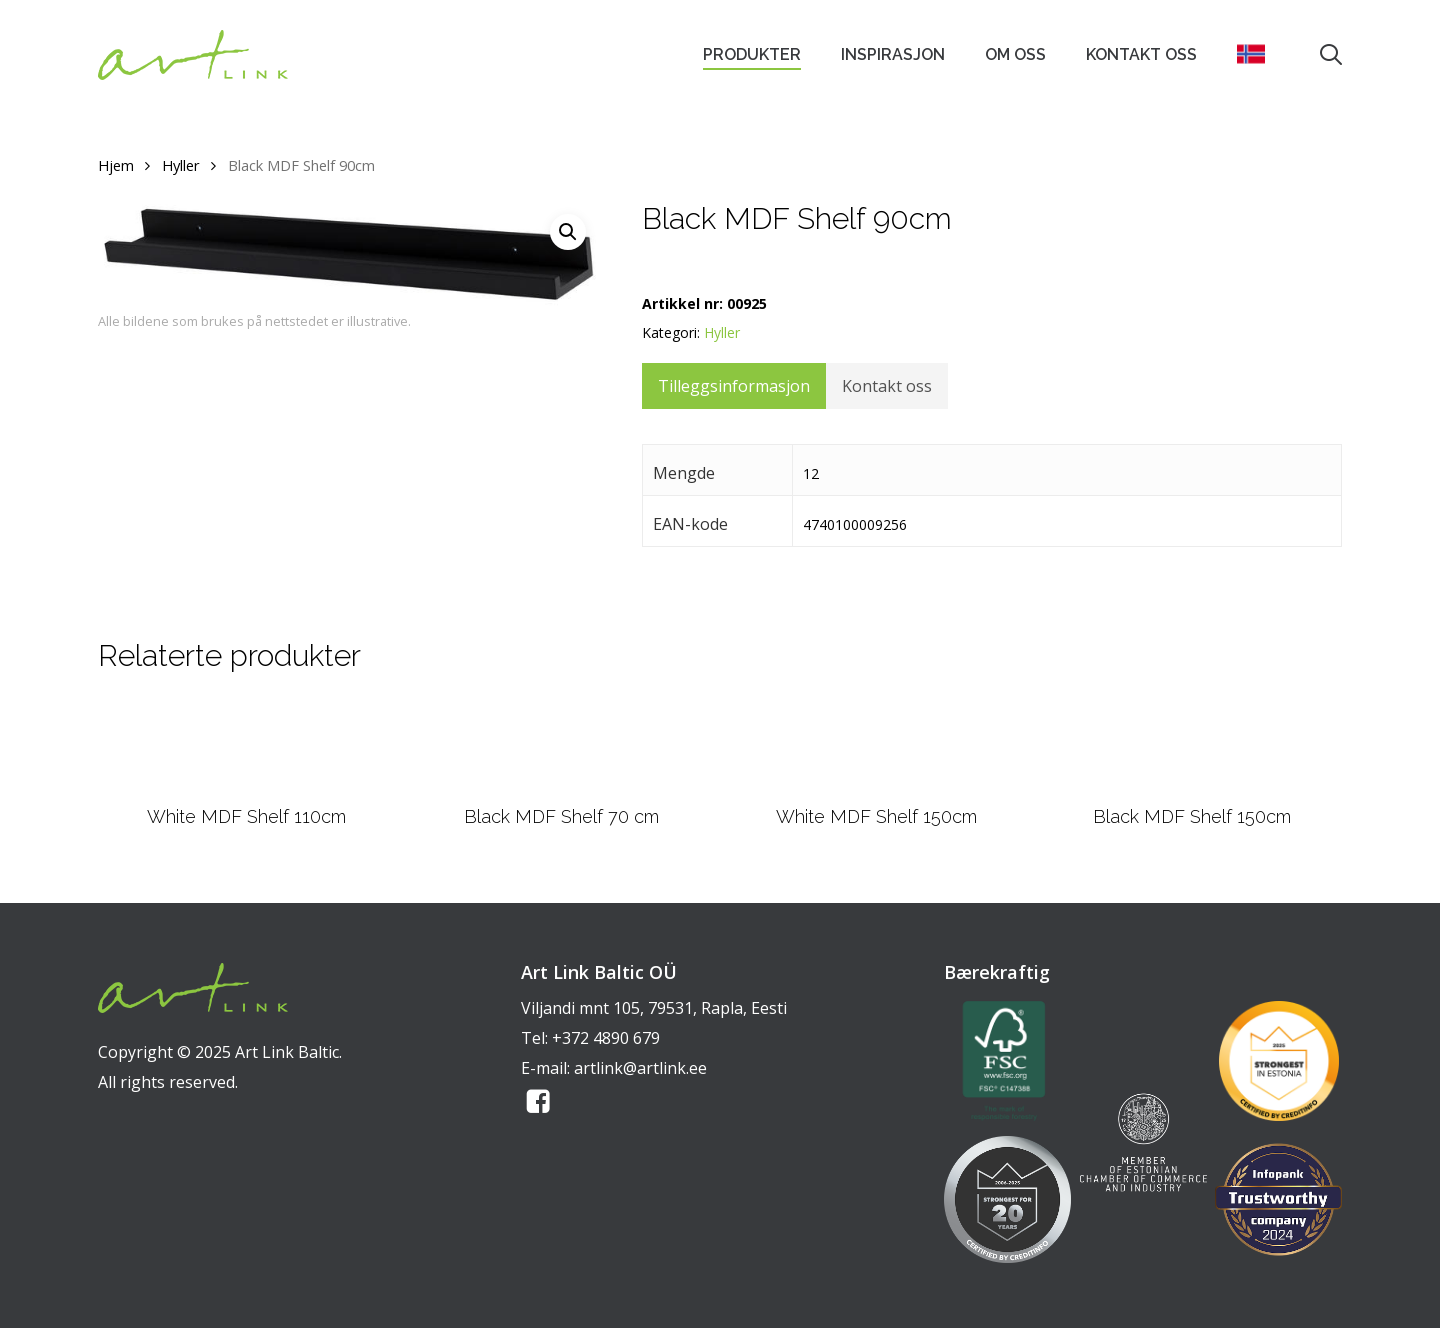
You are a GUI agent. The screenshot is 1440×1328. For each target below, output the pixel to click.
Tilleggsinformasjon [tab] (734, 386)
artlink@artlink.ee (640, 1068)
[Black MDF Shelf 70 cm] (562, 746)
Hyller (181, 165)
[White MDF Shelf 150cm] (877, 746)
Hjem (116, 165)
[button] (568, 232)
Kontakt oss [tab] (887, 386)
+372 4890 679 (606, 1038)
